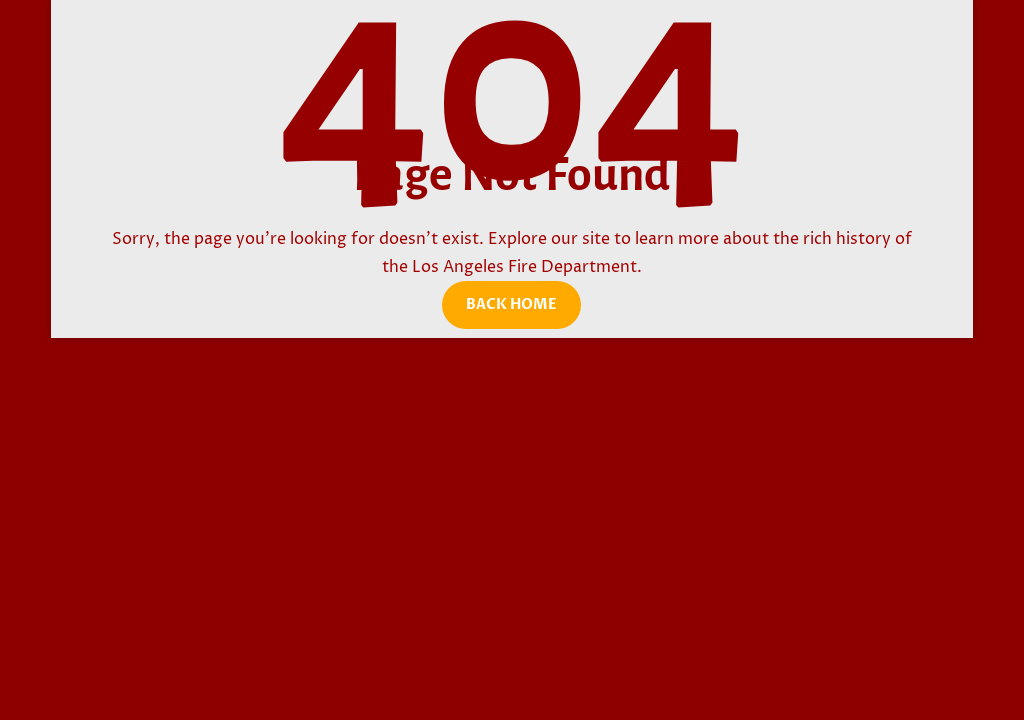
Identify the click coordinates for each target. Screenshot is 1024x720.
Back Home (511, 304)
